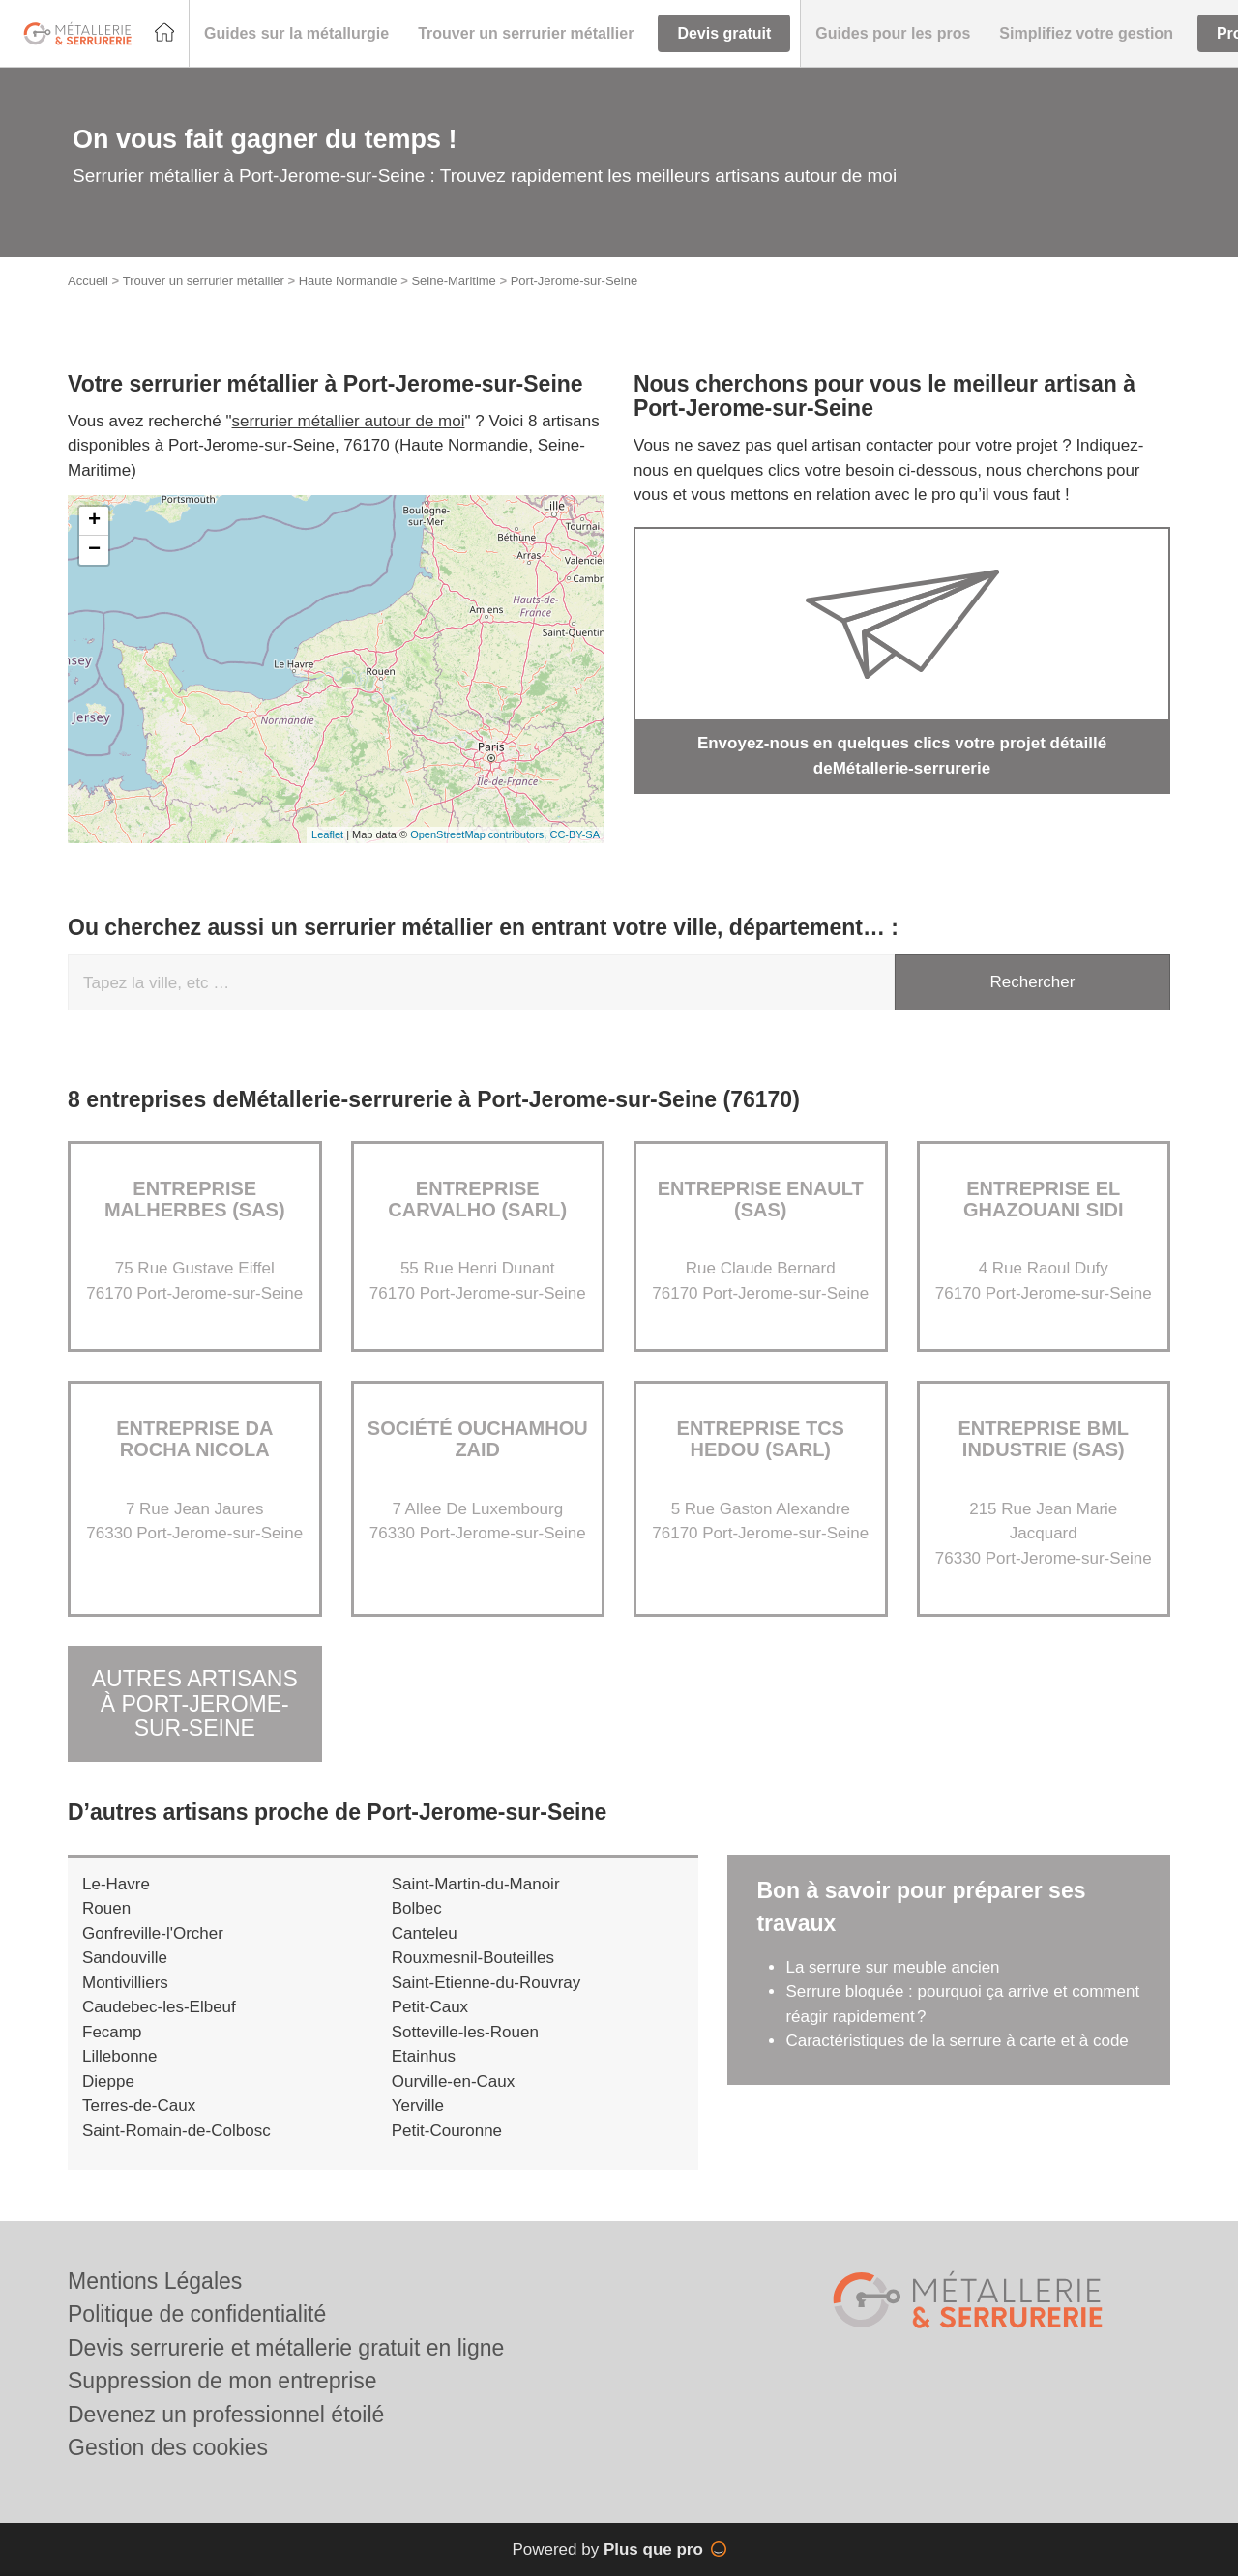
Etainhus (424, 2056)
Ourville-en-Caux (454, 2081)
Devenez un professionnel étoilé (226, 2414)
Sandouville (124, 1957)
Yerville (418, 2105)
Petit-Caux (430, 2007)
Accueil (88, 281)
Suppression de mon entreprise (222, 2380)
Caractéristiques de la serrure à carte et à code (956, 2041)
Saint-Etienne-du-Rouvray (486, 1983)
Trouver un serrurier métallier (203, 281)
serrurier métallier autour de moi (348, 421)
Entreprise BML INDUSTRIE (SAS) (1043, 1439)
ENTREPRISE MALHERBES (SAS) (194, 1199)
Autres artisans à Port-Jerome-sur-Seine (195, 1704)
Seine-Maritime (453, 281)
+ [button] (94, 521)
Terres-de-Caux (138, 2105)
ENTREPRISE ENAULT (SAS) (761, 1199)
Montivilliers (125, 1983)
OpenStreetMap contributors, (479, 834)
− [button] (94, 550)
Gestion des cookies (168, 2447)
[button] (296, 33)
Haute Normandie (348, 281)
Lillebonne (120, 2056)
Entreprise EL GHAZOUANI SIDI (1043, 1199)
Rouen (106, 1908)
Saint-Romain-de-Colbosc (176, 2131)
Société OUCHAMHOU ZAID (478, 1439)
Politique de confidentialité (197, 2314)
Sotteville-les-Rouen (465, 2032)
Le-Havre (116, 1884)
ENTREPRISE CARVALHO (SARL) (477, 1199)
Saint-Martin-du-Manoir (476, 1884)
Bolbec (417, 1908)
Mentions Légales (155, 2281)
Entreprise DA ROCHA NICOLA (194, 1439)
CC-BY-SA (574, 834)
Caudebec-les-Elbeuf (159, 2007)
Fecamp (111, 2032)
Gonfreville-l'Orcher (152, 1933)
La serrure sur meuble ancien (892, 1967)
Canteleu (424, 1933)
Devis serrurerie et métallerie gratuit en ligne (286, 2347)
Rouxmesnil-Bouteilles (473, 1957)
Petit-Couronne (447, 2131)
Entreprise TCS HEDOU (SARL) (760, 1439)
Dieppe (108, 2081)
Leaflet (327, 834)
